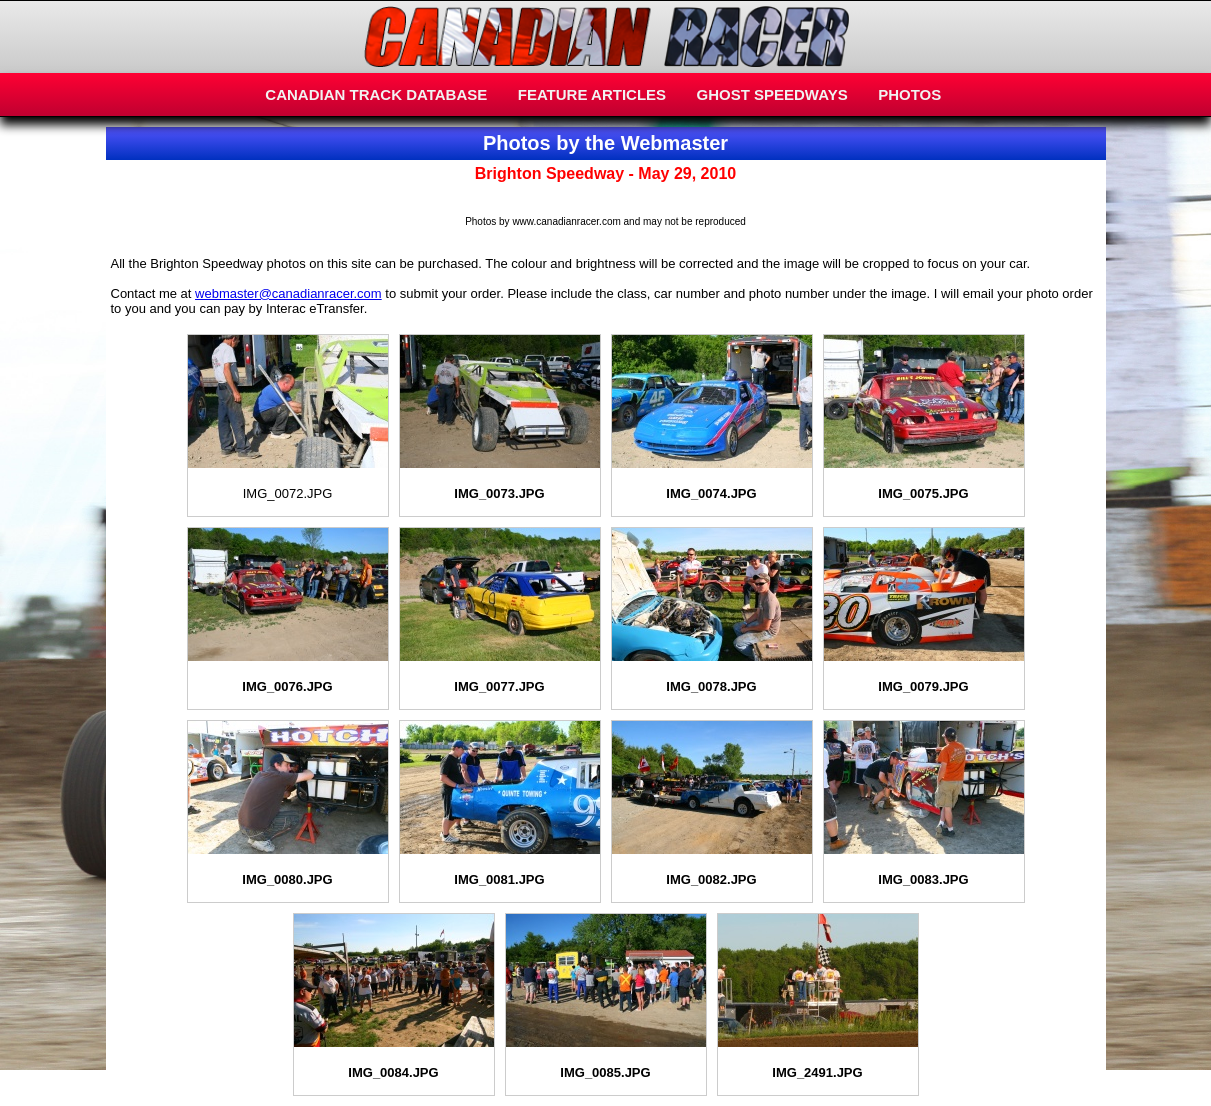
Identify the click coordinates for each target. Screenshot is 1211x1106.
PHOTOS (909, 94)
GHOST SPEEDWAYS (772, 94)
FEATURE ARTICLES (592, 94)
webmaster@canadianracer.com (288, 293)
